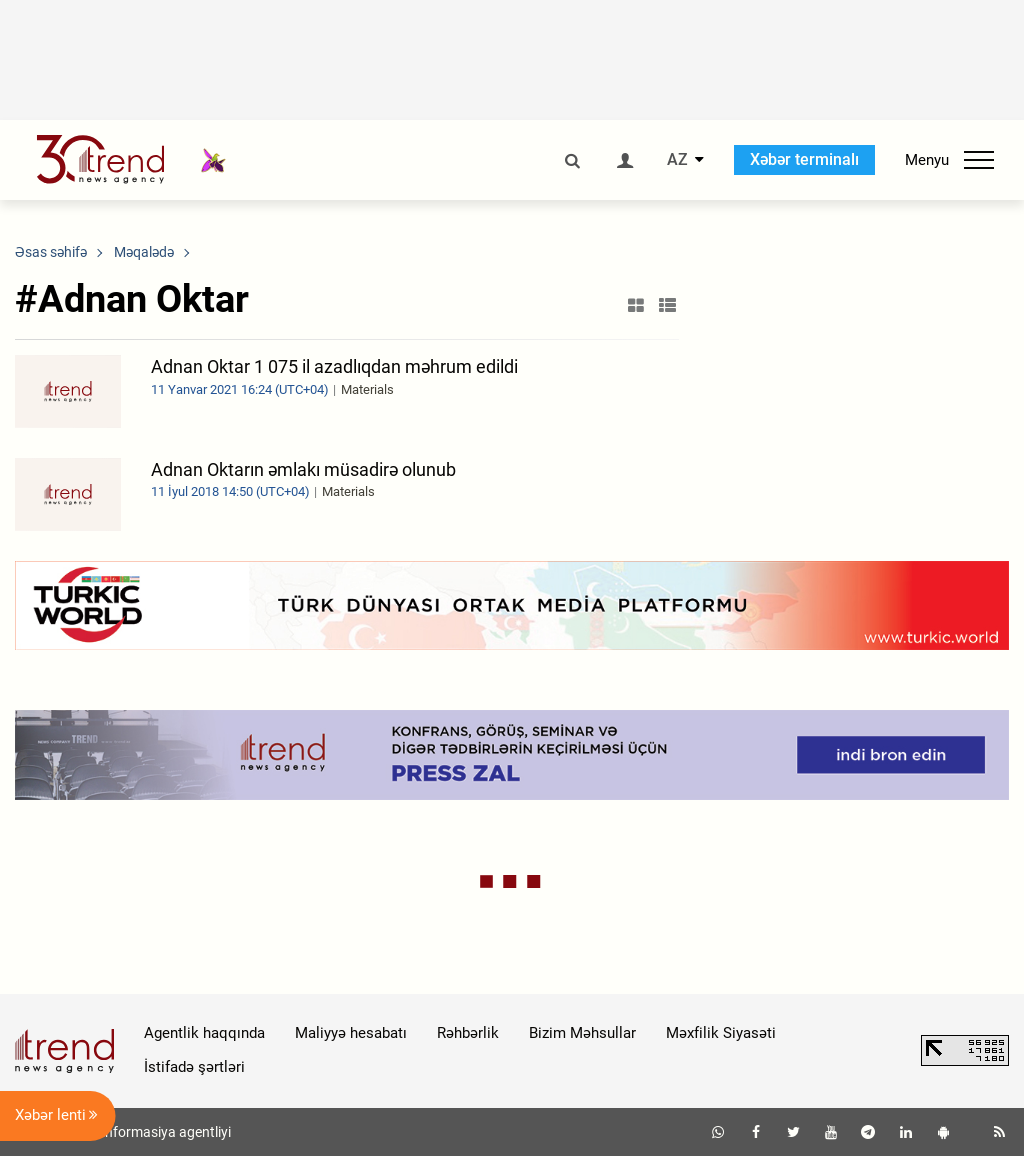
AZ (677, 160)
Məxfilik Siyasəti (721, 1033)
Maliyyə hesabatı (351, 1033)
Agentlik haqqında (204, 1033)
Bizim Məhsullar (582, 1033)
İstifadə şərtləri (194, 1067)
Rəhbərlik (468, 1033)
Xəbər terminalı (804, 159)
